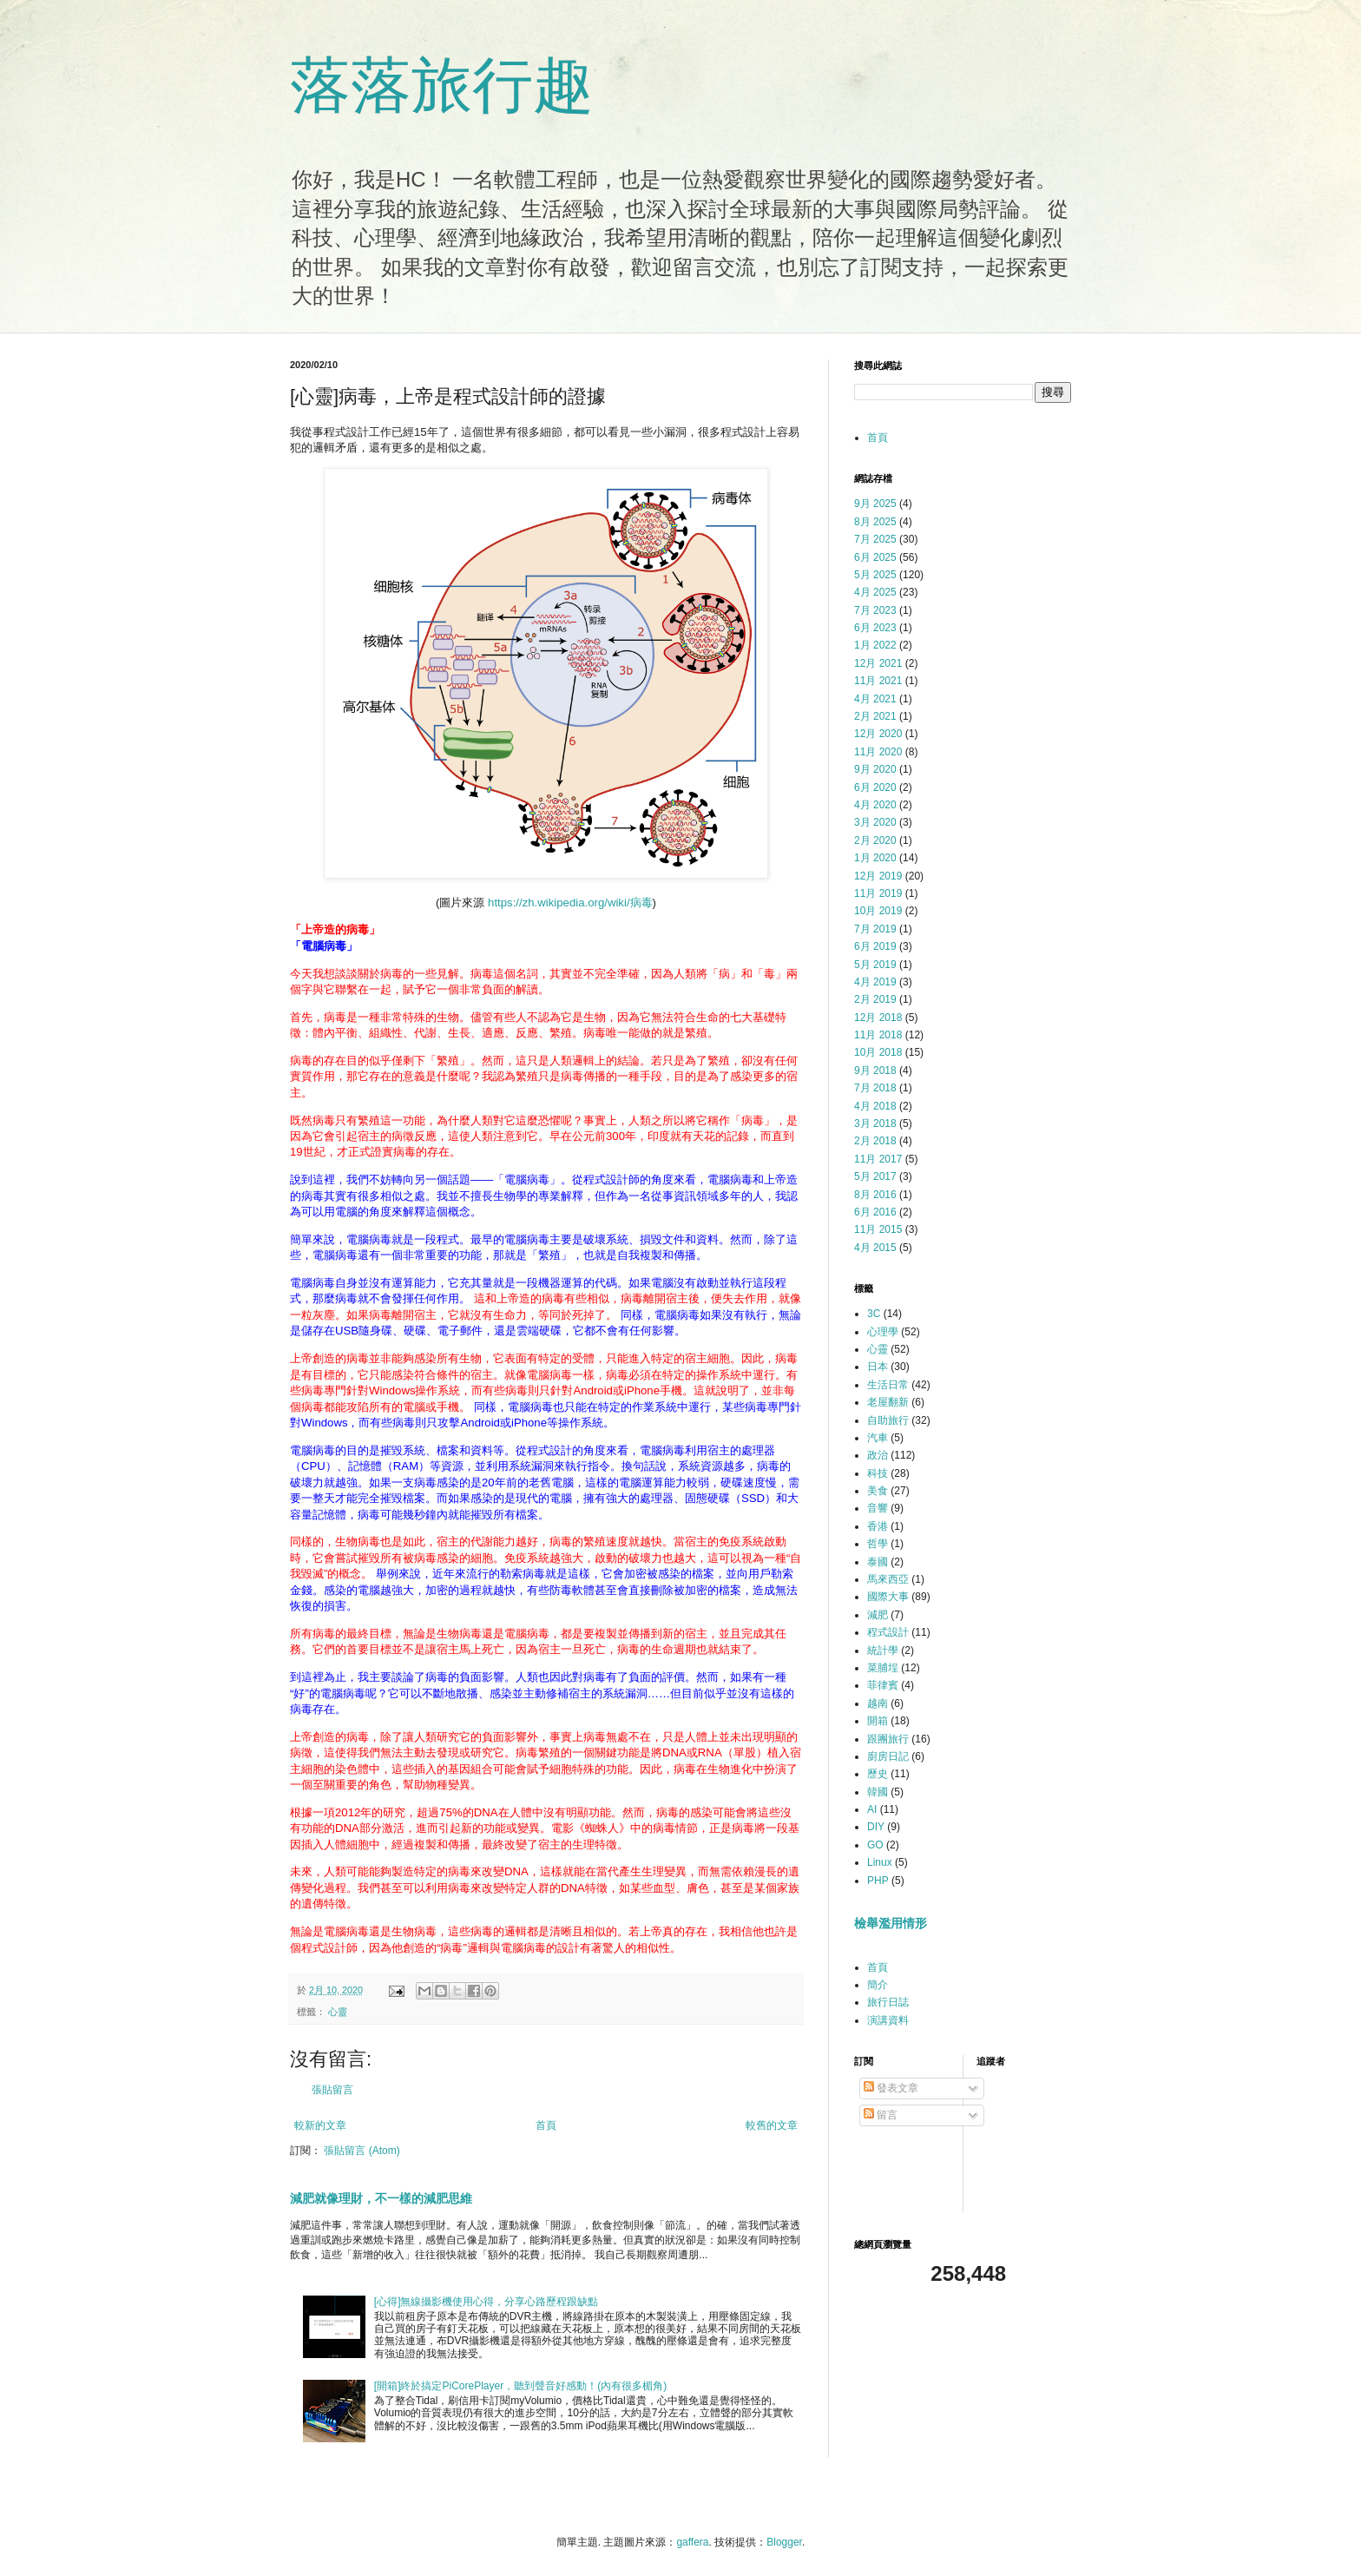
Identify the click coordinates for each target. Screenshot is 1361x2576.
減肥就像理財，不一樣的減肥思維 (381, 2198)
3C (873, 1314)
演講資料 (888, 2020)
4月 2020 (875, 805)
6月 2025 (875, 557)
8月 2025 (875, 522)
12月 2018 (878, 1017)
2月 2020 (875, 840)
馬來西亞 (888, 1579)
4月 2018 (875, 1106)
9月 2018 (875, 1070)
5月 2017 (875, 1176)
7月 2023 (875, 610)
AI (872, 1809)
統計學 (882, 1650)
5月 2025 (875, 575)
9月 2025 (875, 503)
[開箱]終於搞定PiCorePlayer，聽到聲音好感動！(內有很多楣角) (520, 2386)
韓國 (877, 1792)
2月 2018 (875, 1141)
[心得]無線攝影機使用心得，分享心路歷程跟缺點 (486, 2302)
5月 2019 (875, 965)
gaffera (692, 2542)
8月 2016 (875, 1195)
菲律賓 (882, 1685)
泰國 (877, 1562)
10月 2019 (878, 911)
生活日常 (888, 1385)
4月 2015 (875, 1248)
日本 (877, 1366)
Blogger (784, 2542)
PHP (878, 1880)
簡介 (877, 1985)
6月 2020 (875, 787)
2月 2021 (875, 716)
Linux (879, 1862)
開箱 (877, 1721)
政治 (877, 1455)
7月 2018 (875, 1088)
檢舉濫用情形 (890, 1923)
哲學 (877, 1544)
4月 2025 (875, 592)
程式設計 (888, 1632)
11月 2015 (878, 1229)
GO (875, 1845)
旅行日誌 (888, 2002)
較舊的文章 (772, 2125)
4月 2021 (875, 699)
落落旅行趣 (442, 85)
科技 (877, 1473)
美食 (877, 1491)
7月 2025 (875, 539)
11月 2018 (878, 1035)
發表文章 (891, 2088)
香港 (877, 1526)
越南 (877, 1703)
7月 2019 (875, 929)
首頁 (546, 2125)
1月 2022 (875, 645)
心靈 (337, 2011)
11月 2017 (878, 1159)
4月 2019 (875, 982)
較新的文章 (320, 2125)
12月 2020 (878, 734)
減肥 (877, 1615)
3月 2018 (875, 1123)
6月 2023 (875, 628)
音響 (877, 1508)
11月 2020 (878, 752)
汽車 (877, 1438)
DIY (875, 1827)
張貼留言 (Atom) (361, 2150)
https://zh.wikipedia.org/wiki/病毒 (570, 902)
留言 (880, 2115)
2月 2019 (875, 999)
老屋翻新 (888, 1402)
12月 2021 (878, 663)
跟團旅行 (888, 1739)
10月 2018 (878, 1052)
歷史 (877, 1774)
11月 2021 (878, 681)
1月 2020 (875, 858)
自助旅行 (888, 1420)
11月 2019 (878, 893)
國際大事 (888, 1597)
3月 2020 (875, 822)
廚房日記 (888, 1756)
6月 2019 (875, 946)
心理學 (882, 1332)
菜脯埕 (882, 1668)
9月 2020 (875, 769)
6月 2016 (875, 1212)
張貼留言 (332, 2090)
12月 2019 (878, 876)
